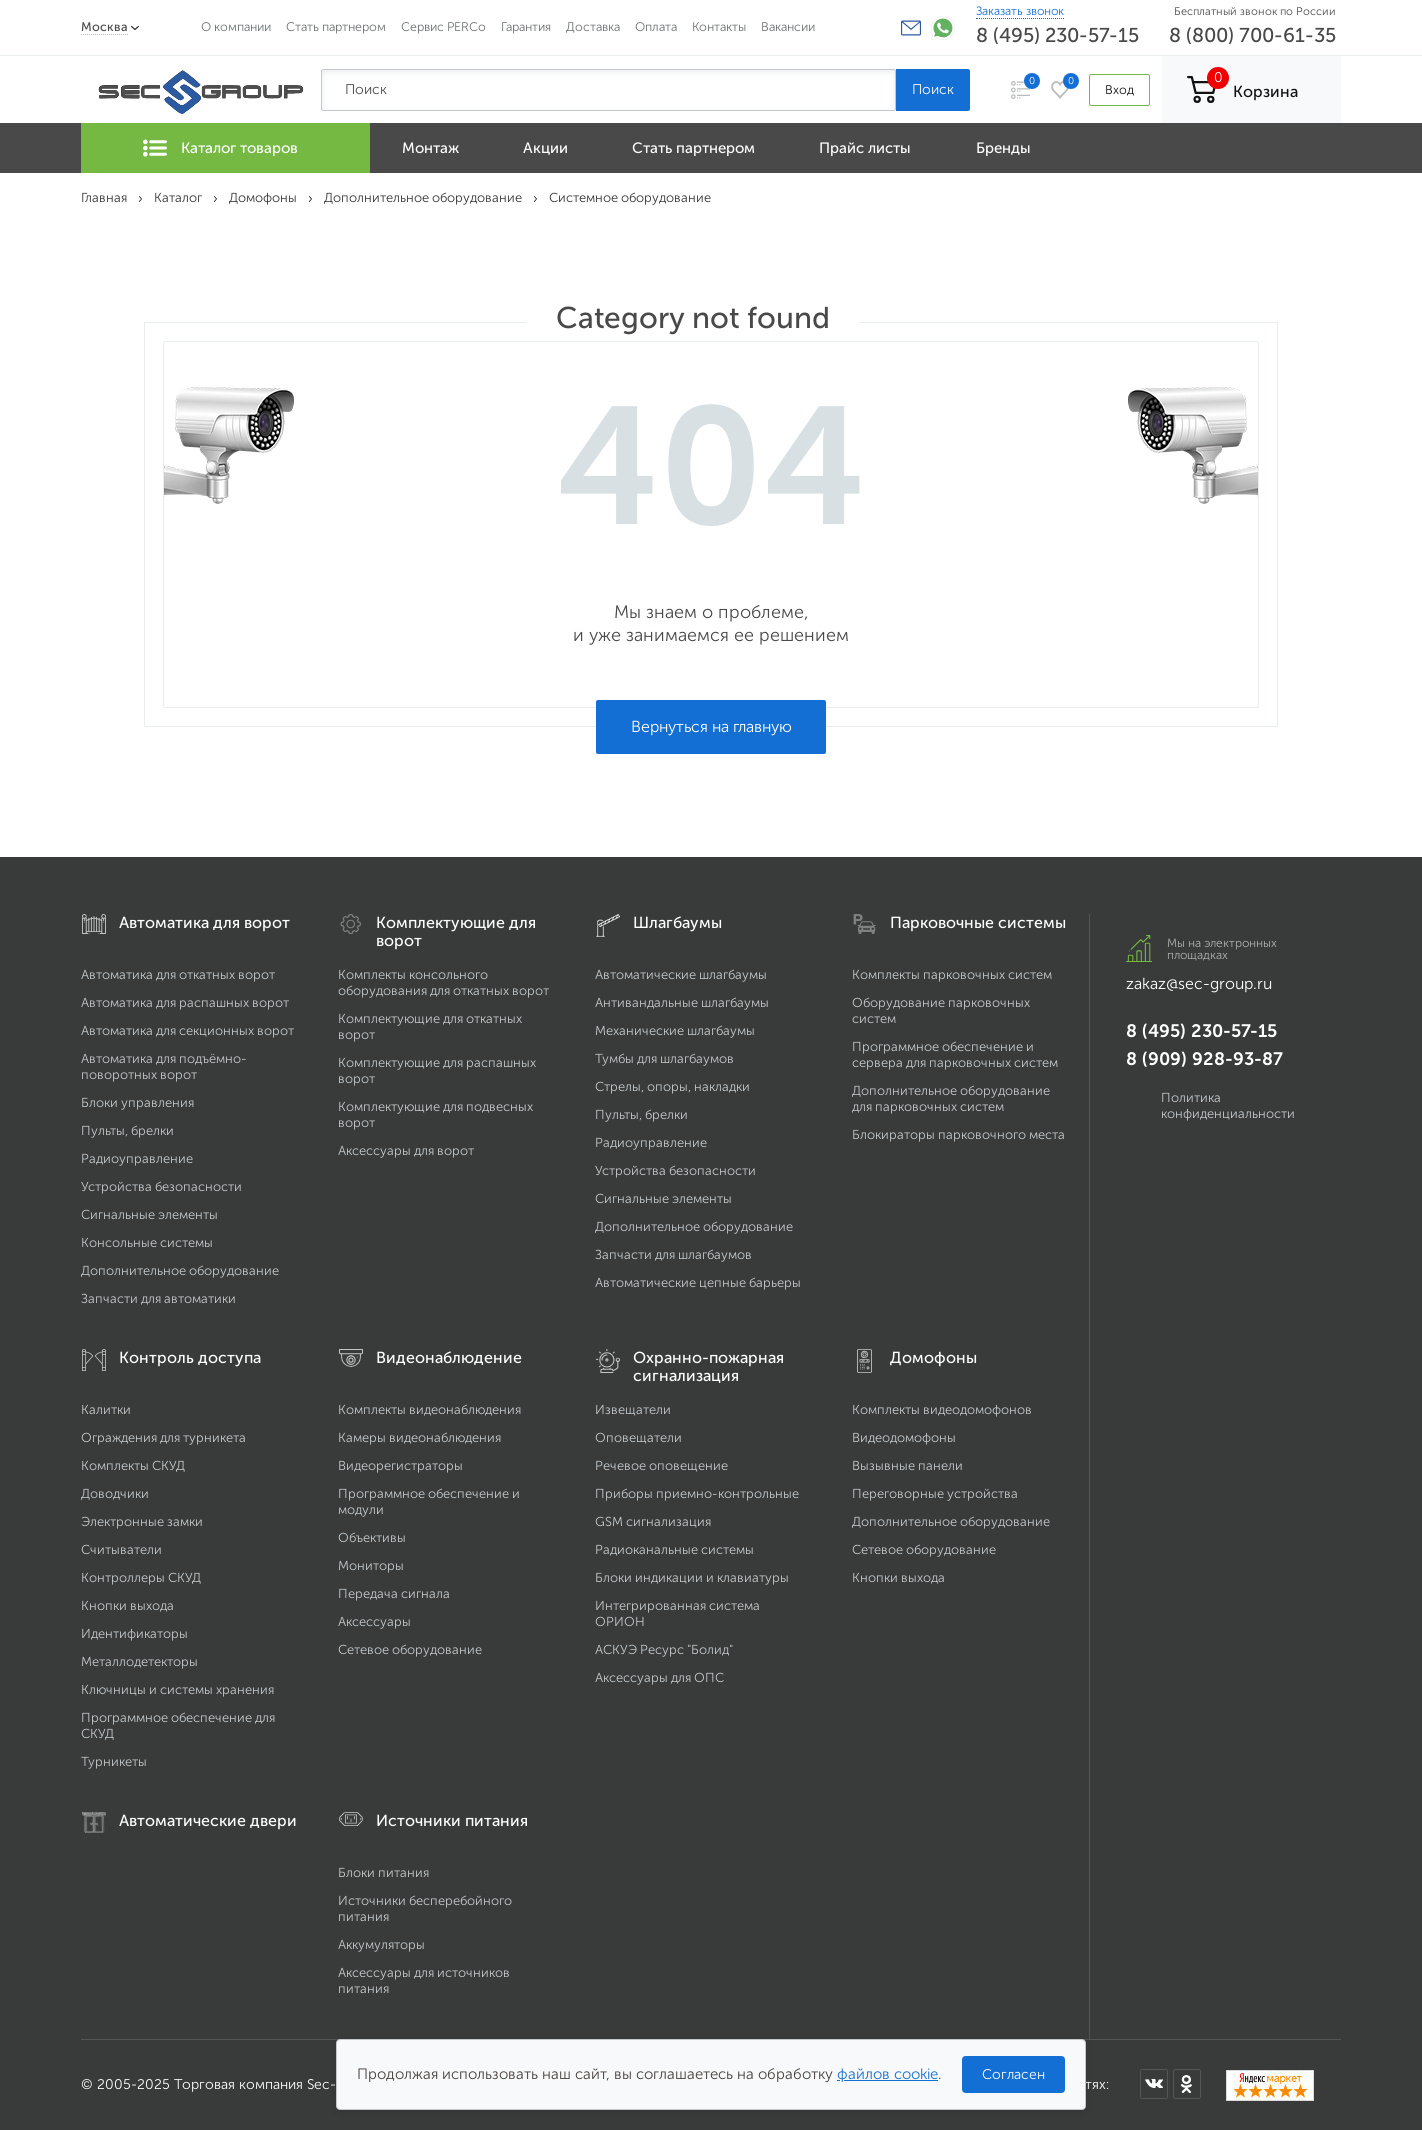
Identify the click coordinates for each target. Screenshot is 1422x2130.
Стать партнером (336, 26)
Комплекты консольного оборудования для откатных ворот (443, 982)
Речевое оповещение (661, 1465)
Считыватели (121, 1549)
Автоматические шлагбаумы (681, 974)
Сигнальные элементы (149, 1214)
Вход (1119, 89)
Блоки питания (383, 1872)
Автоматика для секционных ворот (187, 1030)
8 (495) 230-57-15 (1057, 35)
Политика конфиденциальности (1228, 1105)
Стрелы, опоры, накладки (672, 1086)
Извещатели (633, 1409)
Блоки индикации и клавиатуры (692, 1577)
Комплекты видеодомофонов (942, 1409)
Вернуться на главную (711, 726)
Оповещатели (638, 1437)
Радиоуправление (137, 1158)
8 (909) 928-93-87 (1204, 1059)
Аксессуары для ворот (406, 1150)
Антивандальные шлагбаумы (682, 1002)
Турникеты (114, 1761)
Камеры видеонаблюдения (419, 1437)
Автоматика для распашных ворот (185, 1002)
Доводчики (115, 1493)
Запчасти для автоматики (158, 1298)
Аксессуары (374, 1621)
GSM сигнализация (653, 1521)
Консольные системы (147, 1242)
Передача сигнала (394, 1593)
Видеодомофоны (904, 1437)
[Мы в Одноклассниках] (1187, 2084)
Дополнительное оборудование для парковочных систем (951, 1098)
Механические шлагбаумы (675, 1030)
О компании (236, 26)
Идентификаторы (134, 1633)
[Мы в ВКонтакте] (1154, 2084)
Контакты (719, 26)
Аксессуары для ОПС (659, 1677)
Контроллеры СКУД (141, 1577)
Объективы (372, 1537)
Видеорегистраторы (400, 1465)
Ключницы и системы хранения (177, 1689)
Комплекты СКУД (133, 1465)
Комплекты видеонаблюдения (429, 1409)
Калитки (106, 1409)
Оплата (656, 26)
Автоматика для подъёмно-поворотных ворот (164, 1066)
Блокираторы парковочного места (958, 1134)
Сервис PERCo (443, 26)
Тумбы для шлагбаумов (664, 1058)
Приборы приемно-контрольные (697, 1493)
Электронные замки (142, 1521)
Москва (104, 26)
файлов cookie (887, 2074)
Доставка (593, 26)
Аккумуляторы (381, 1944)
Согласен (1013, 2074)
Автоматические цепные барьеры (698, 1282)
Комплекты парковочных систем (952, 974)
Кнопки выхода (127, 1605)
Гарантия (526, 26)
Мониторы (371, 1565)
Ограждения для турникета (163, 1437)
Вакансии (788, 26)
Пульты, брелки (127, 1130)
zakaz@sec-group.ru (1199, 983)
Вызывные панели (907, 1465)
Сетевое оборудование (410, 1649)
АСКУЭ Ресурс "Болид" (664, 1649)
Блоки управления (137, 1102)
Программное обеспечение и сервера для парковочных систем (955, 1054)
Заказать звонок (1020, 11)
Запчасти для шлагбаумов (673, 1254)
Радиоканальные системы (674, 1549)
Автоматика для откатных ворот (178, 974)
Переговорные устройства (935, 1493)
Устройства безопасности (161, 1186)
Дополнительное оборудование (180, 1270)
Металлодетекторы (139, 1661)
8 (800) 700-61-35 (1252, 35)
